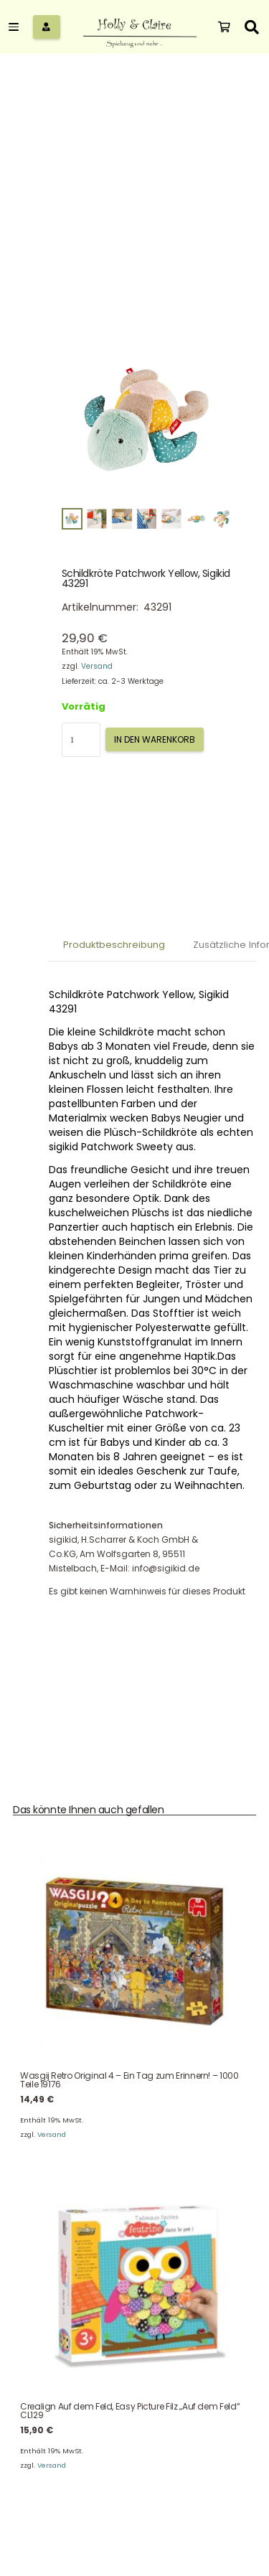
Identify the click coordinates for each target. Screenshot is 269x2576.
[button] (16, 27)
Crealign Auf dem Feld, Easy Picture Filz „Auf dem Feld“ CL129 (130, 2411)
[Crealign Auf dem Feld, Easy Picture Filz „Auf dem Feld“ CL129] (134, 2282)
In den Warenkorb (154, 739)
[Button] (46, 27)
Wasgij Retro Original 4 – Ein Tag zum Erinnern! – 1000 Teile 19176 (129, 2080)
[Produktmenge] (81, 740)
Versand (97, 666)
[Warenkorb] (224, 27)
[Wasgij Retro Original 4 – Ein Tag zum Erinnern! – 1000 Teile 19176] (134, 1951)
